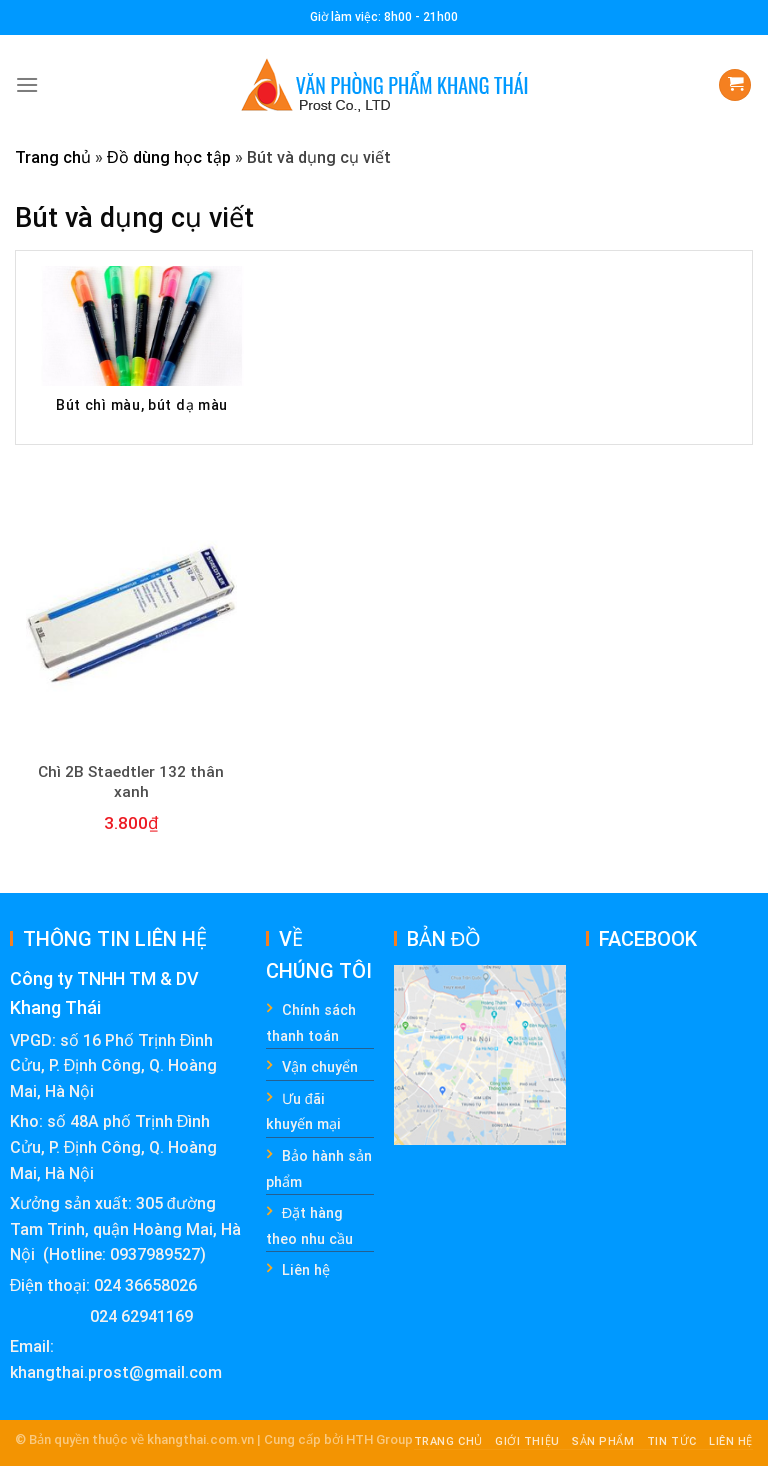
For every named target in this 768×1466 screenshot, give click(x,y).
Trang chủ (53, 157)
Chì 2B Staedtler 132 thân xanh (131, 782)
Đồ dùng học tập (169, 157)
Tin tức (672, 1441)
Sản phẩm (603, 1441)
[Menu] (27, 84)
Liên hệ (731, 1441)
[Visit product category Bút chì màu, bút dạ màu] (142, 345)
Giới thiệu (527, 1441)
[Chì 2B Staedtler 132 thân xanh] (131, 612)
